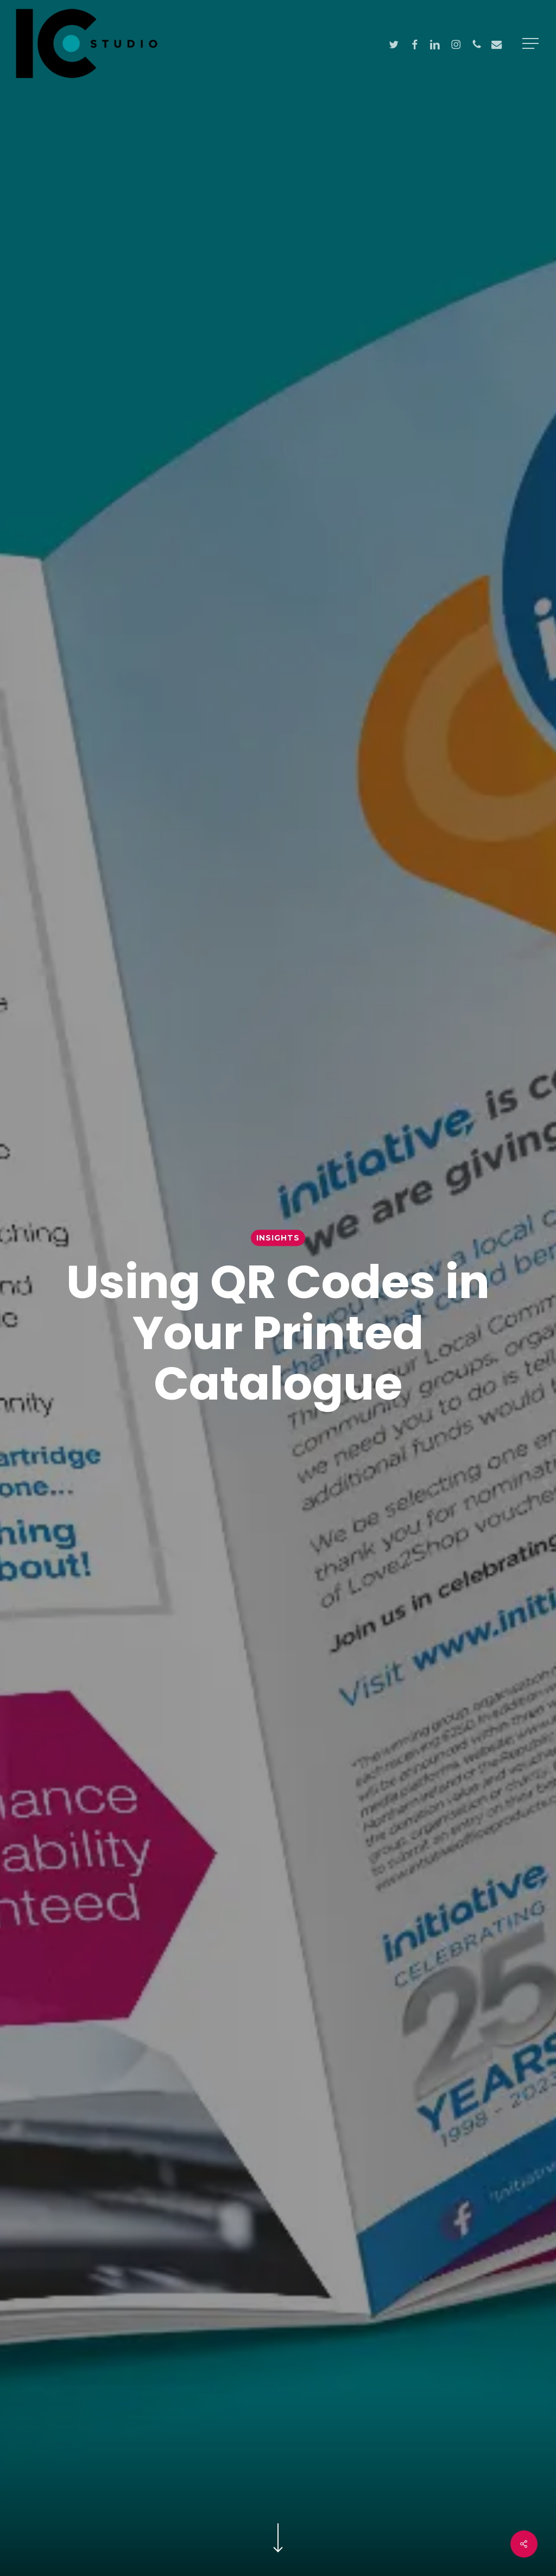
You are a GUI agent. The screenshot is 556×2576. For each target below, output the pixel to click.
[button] (531, 43)
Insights (278, 1238)
